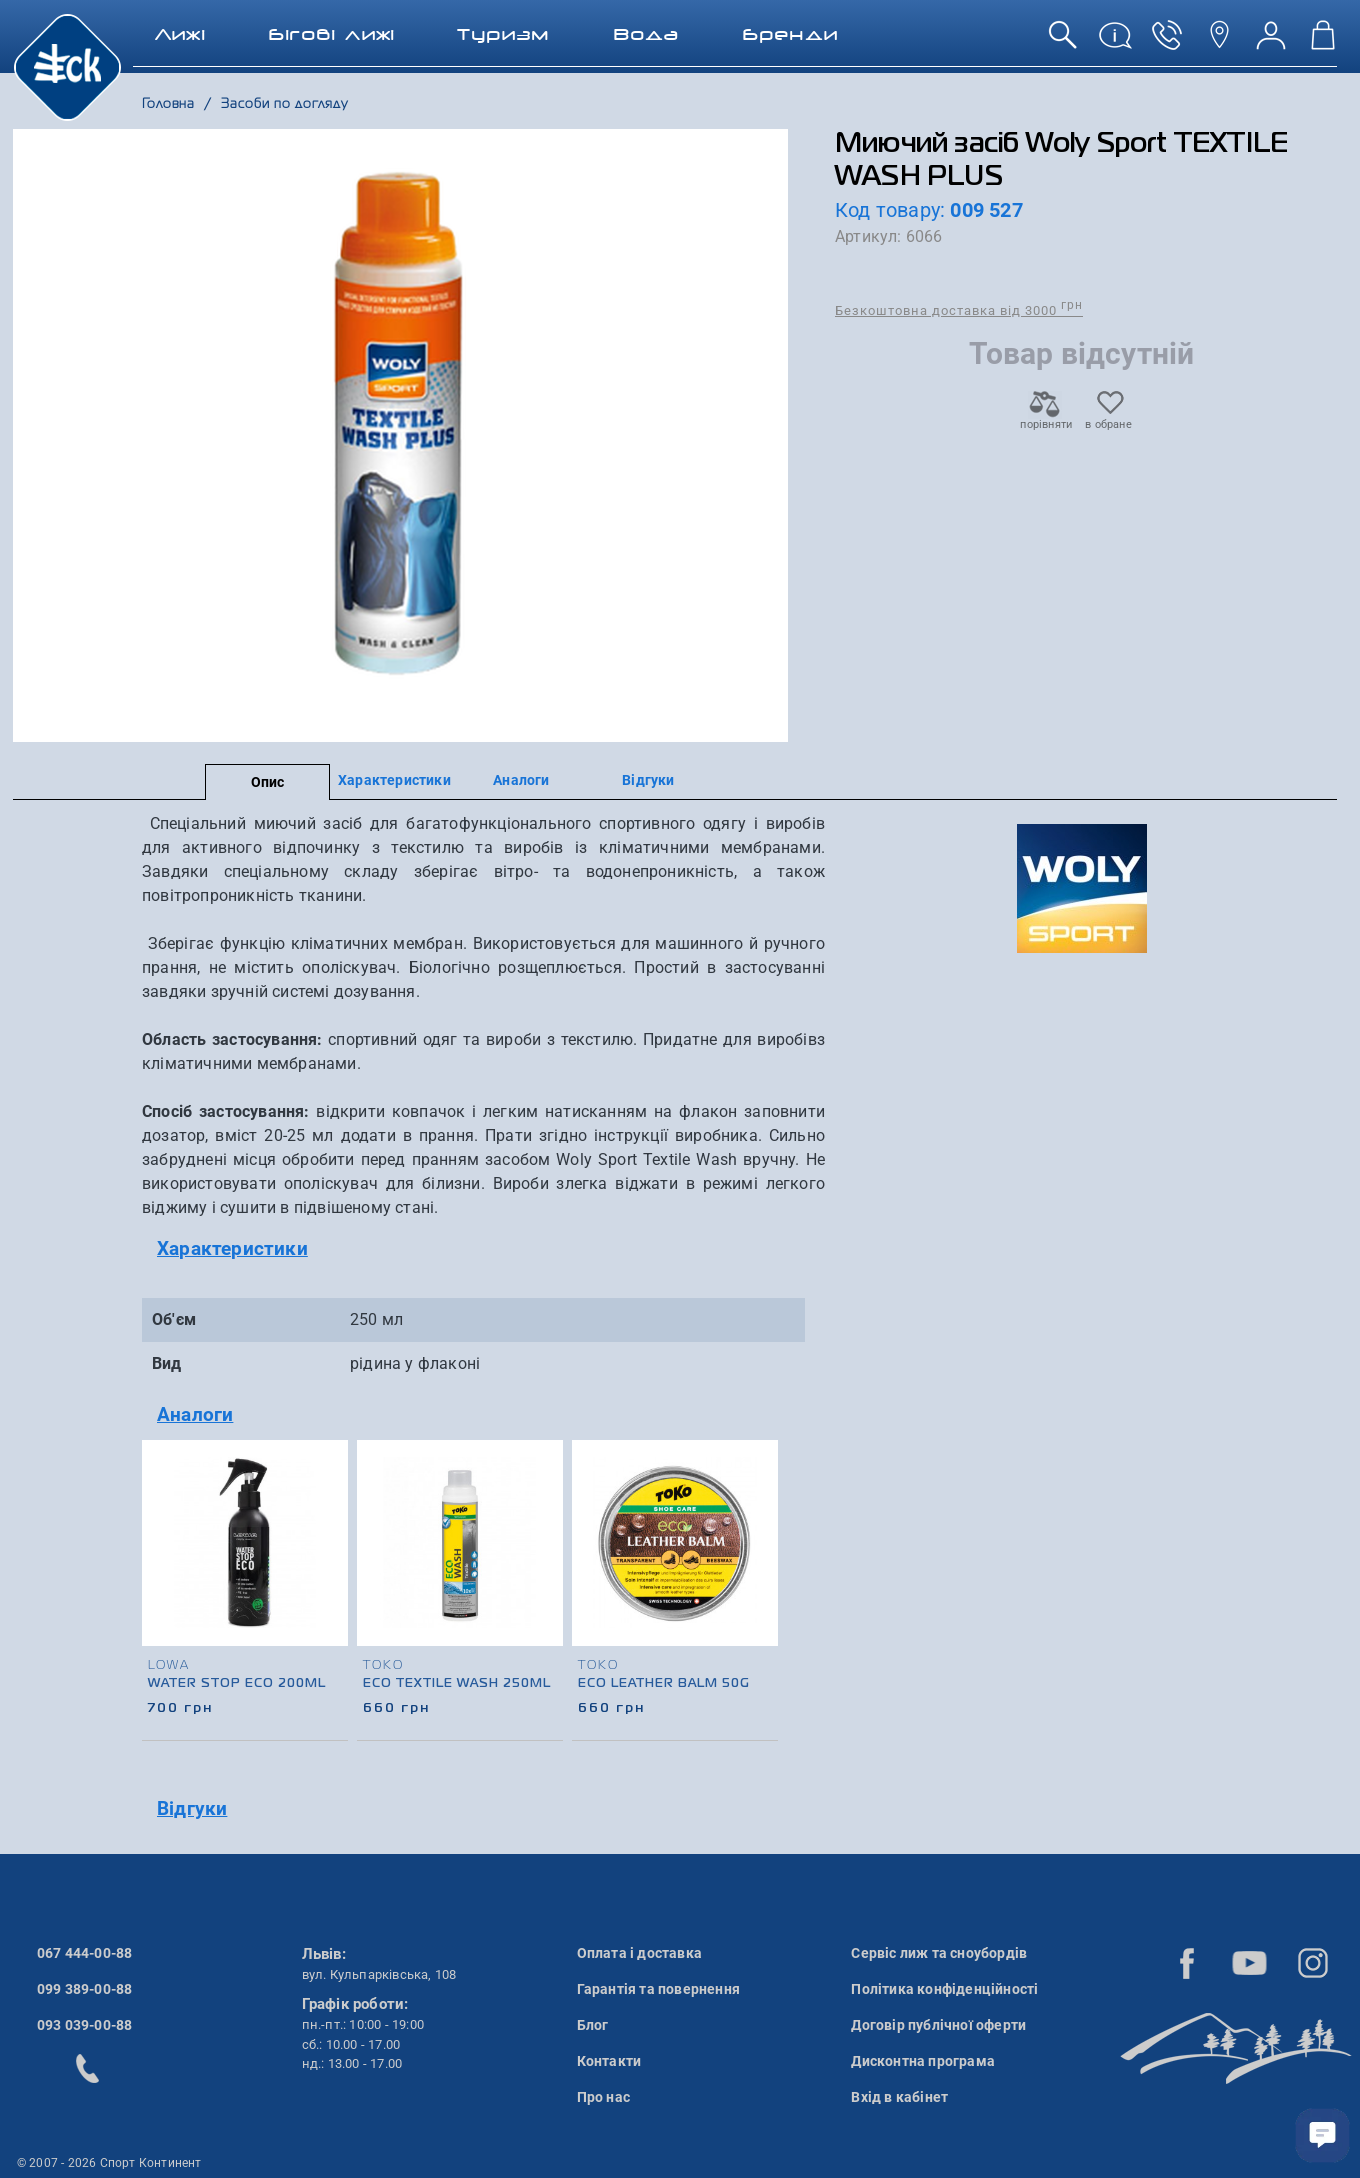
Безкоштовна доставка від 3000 (959, 309)
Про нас (603, 2097)
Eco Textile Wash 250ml (457, 1684)
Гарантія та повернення (658, 1989)
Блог (593, 2025)
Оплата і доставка (639, 1953)
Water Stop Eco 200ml (237, 1684)
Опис (268, 782)
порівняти (1045, 418)
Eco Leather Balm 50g (664, 1684)
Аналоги (521, 780)
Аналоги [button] (195, 1414)
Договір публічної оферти (938, 2025)
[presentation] (764, 1564)
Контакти (609, 2061)
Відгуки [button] (192, 1808)
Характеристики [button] (232, 1248)
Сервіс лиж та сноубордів (939, 1953)
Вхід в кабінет (899, 2097)
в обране (1108, 418)
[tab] (483, 1249)
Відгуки (648, 780)
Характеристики (394, 780)
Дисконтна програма (923, 2061)
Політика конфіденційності (944, 1989)
